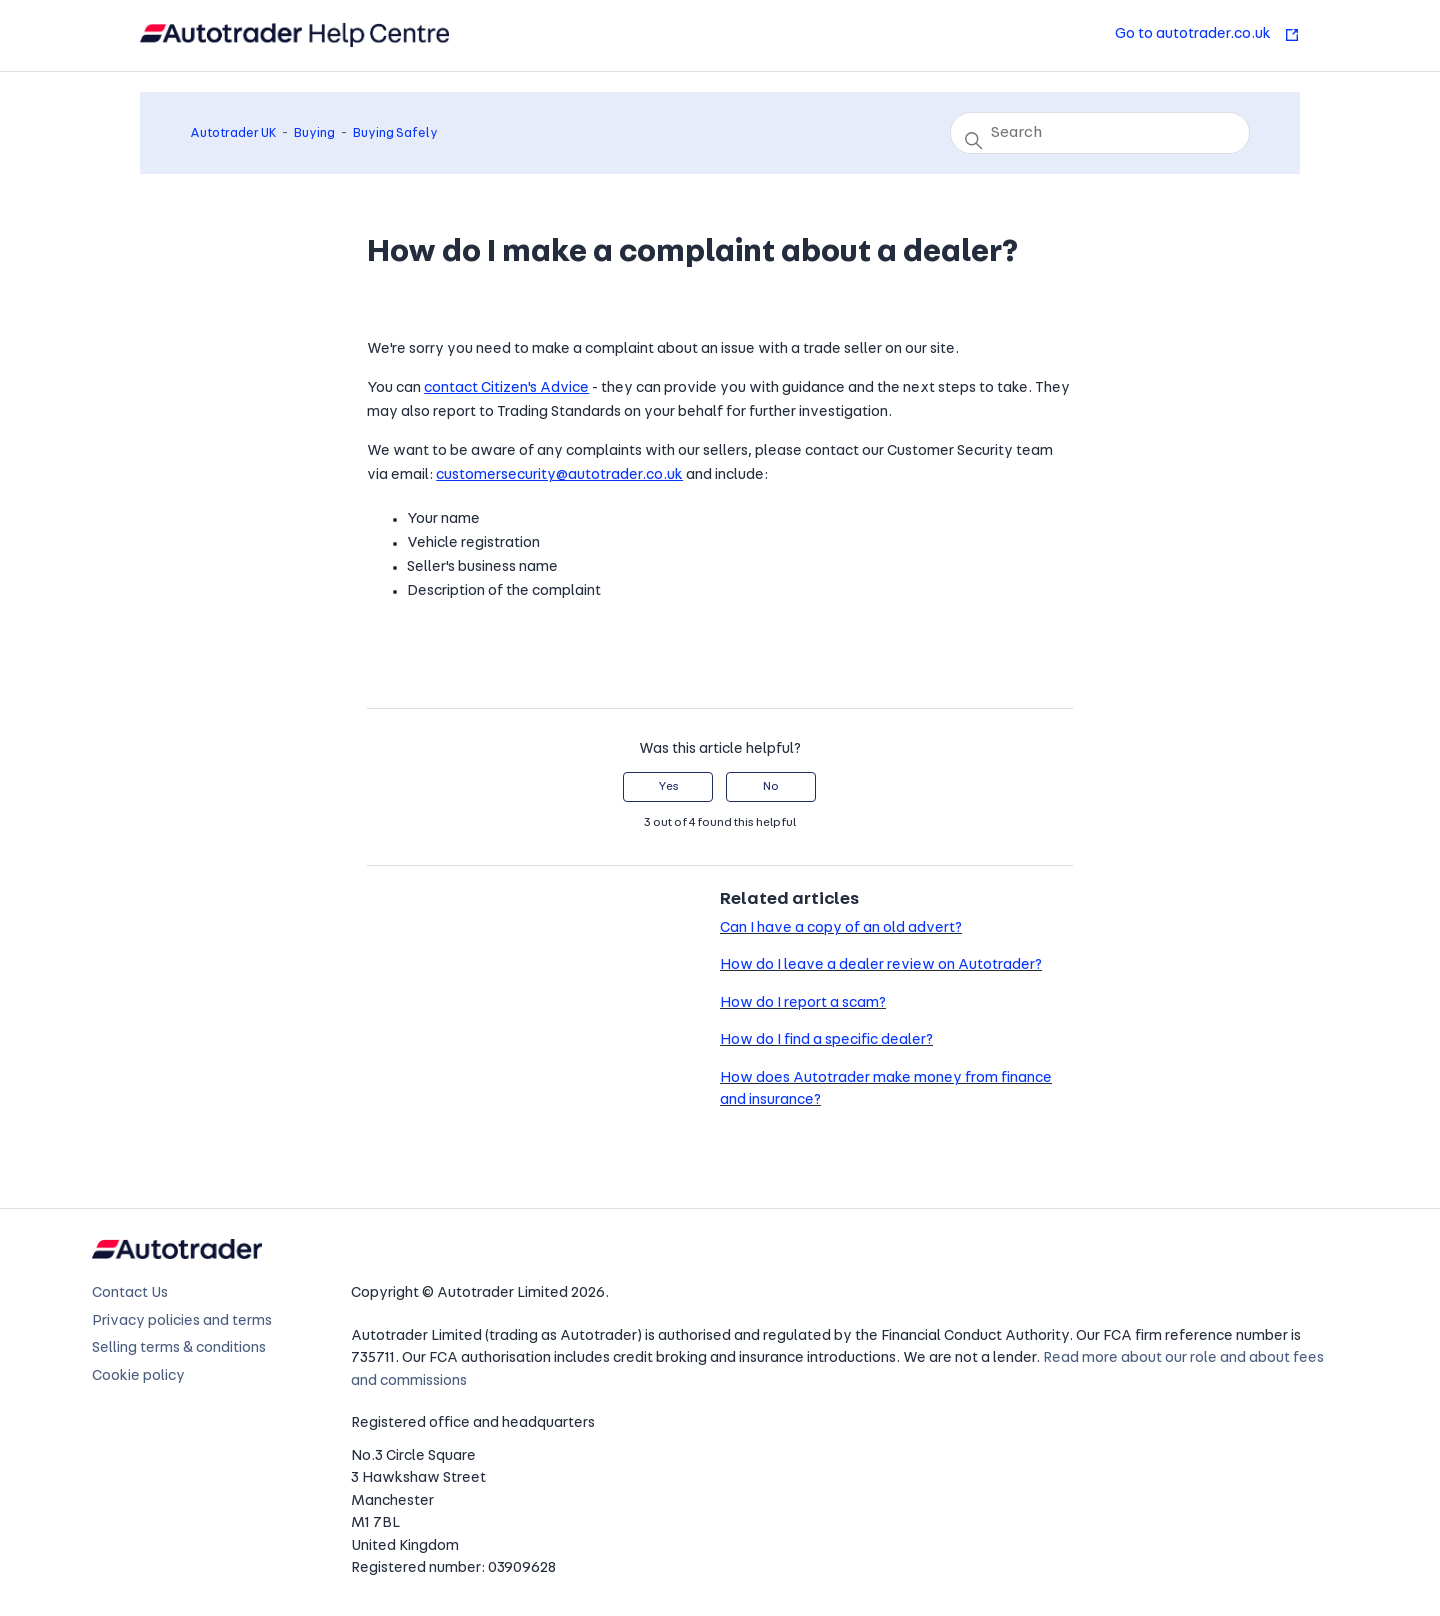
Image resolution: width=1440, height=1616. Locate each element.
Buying (314, 133)
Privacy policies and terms (182, 1321)
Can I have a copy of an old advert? (841, 928)
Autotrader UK (233, 133)
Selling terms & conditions (179, 1348)
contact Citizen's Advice (506, 388)
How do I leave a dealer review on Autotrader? (881, 965)
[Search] (1100, 133)
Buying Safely (395, 133)
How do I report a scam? (803, 1003)
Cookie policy (138, 1376)
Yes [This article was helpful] (668, 787)
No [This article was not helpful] (771, 787)
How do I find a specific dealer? (826, 1040)
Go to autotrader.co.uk (1207, 34)
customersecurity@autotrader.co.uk (559, 475)
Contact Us (130, 1293)
